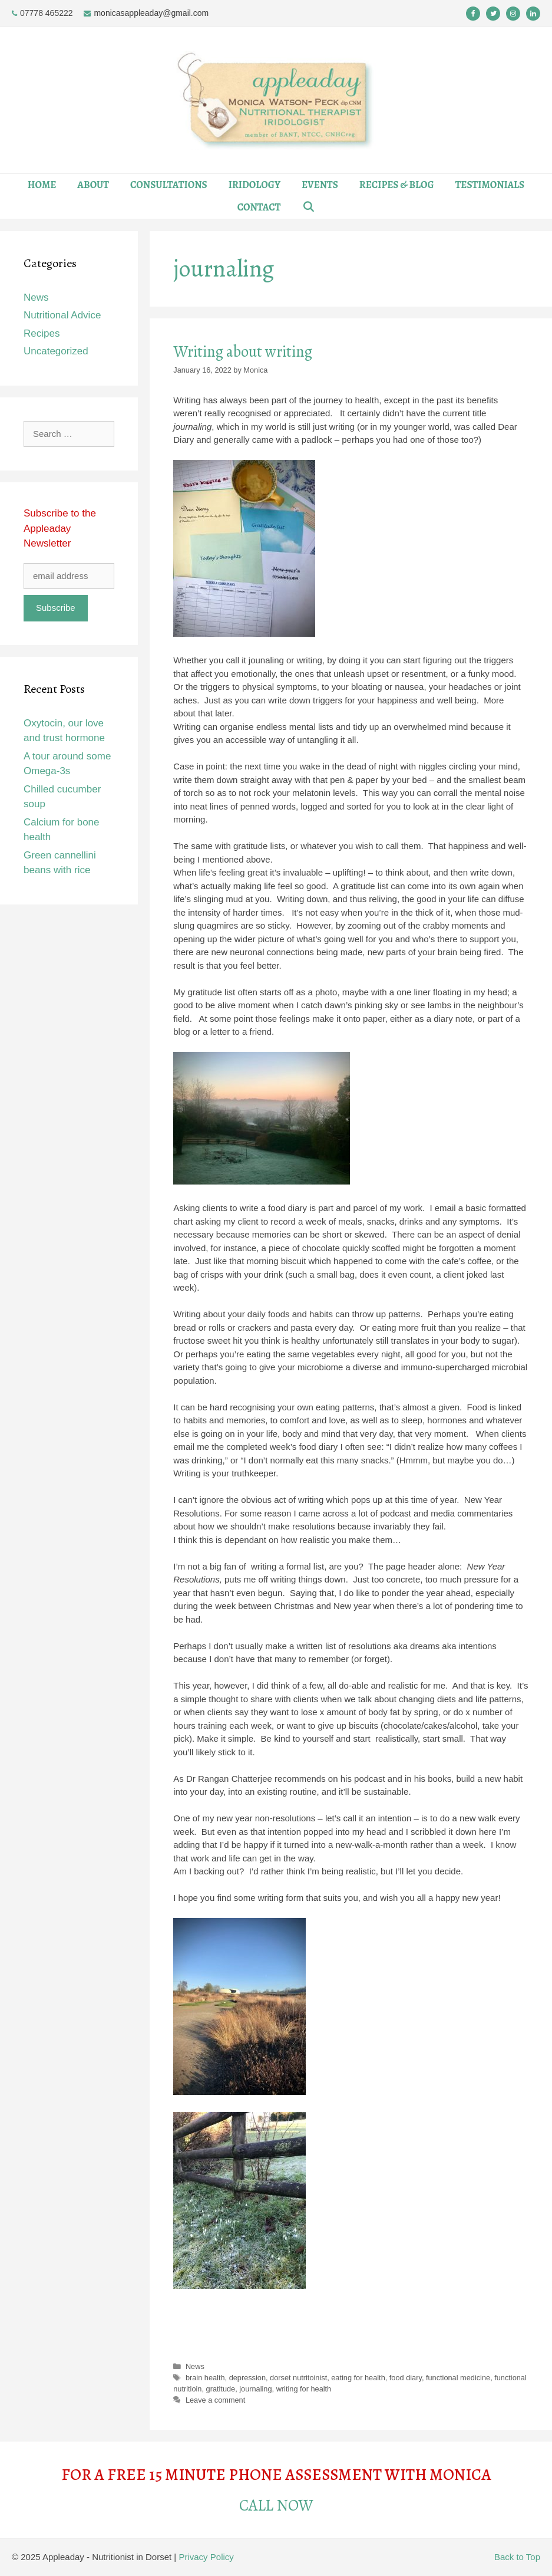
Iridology (254, 185)
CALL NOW (276, 2505)
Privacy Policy (206, 2557)
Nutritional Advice (62, 315)
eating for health (358, 2377)
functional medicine (458, 2377)
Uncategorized (56, 351)
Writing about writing (242, 351)
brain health (205, 2377)
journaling (255, 2388)
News (195, 2366)
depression (247, 2377)
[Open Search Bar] (308, 207)
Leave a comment (215, 2400)
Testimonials (490, 185)
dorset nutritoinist (298, 2377)
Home (42, 185)
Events (320, 185)
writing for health (304, 2388)
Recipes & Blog (396, 185)
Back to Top (517, 2557)
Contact (259, 207)
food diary (405, 2377)
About (93, 185)
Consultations (168, 185)
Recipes (42, 333)
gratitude (221, 2388)
